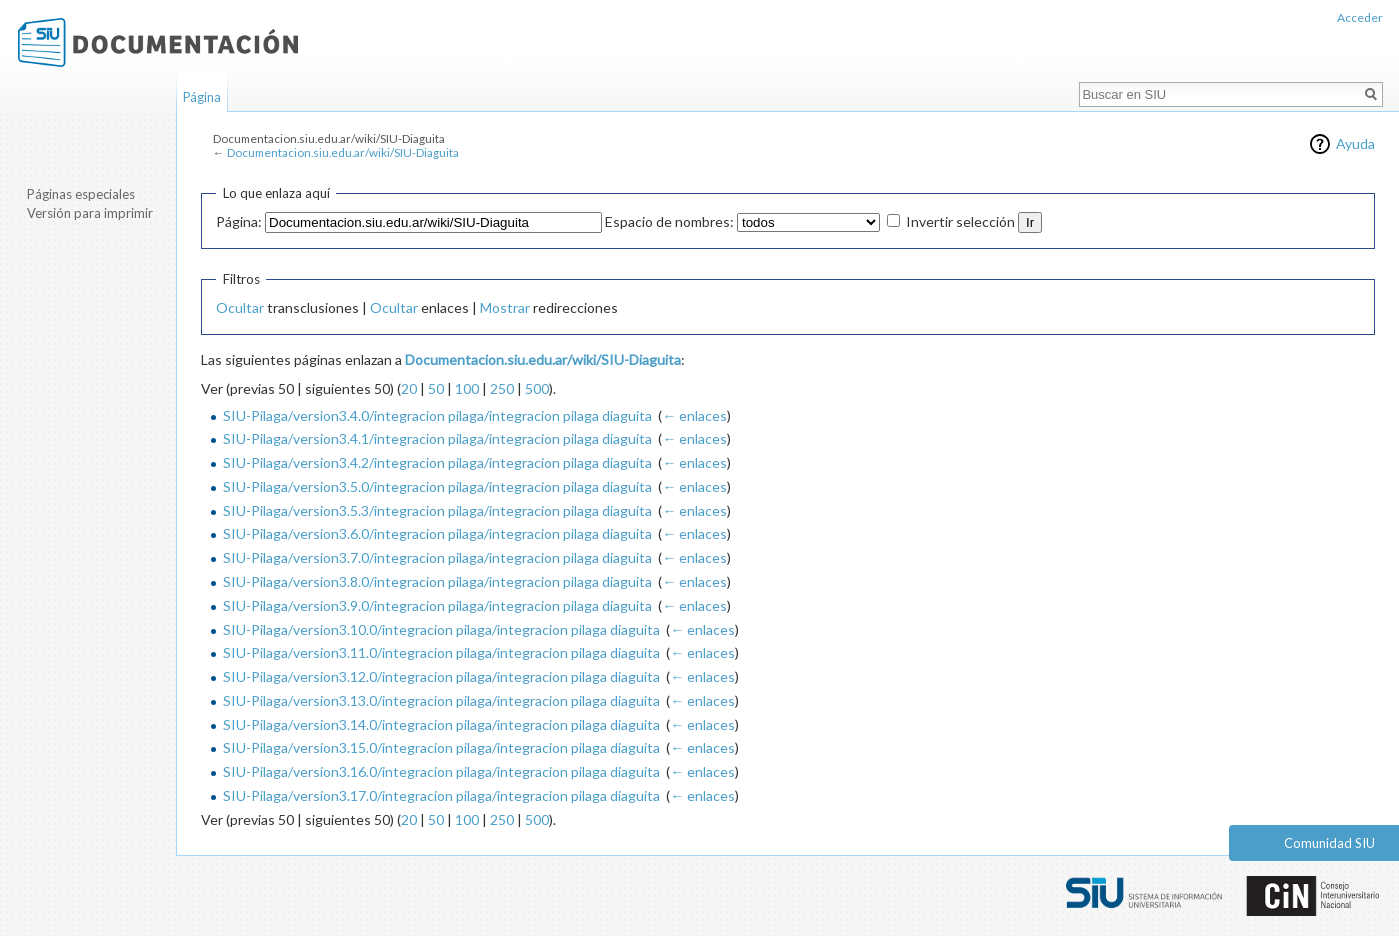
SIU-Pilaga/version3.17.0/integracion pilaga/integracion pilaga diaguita (441, 795)
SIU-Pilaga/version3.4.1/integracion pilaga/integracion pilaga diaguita (437, 438)
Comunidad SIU (1329, 843)
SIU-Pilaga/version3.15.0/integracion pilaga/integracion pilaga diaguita (441, 747)
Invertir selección (960, 221)
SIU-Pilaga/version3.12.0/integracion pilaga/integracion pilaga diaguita (441, 676)
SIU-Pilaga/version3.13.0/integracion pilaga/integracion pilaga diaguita (441, 700)
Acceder (1360, 17)
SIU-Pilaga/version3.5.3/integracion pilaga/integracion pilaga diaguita (437, 510)
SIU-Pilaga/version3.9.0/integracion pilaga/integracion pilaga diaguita (437, 605)
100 (467, 388)
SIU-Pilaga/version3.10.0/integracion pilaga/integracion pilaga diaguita (441, 629)
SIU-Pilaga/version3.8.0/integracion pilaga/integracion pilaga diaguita (437, 581)
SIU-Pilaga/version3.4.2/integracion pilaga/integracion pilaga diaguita (437, 462)
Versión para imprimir (90, 213)
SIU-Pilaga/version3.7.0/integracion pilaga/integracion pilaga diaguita (437, 557)
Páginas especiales (81, 194)
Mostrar (505, 307)
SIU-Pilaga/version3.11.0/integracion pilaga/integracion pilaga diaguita (441, 652)
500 (537, 388)
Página (202, 97)
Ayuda (1355, 143)
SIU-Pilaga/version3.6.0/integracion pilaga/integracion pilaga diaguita (437, 533)
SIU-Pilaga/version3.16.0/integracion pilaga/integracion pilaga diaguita (441, 771)
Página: (239, 221)
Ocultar (240, 307)
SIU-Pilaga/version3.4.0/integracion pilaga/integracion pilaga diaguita (437, 415)
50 (436, 388)
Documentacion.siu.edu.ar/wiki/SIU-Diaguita (343, 152)
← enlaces (694, 415)
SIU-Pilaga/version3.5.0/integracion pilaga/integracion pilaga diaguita (437, 486)
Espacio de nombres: (669, 221)
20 (409, 388)
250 (502, 388)
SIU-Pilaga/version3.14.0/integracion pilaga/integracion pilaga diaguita (441, 724)
